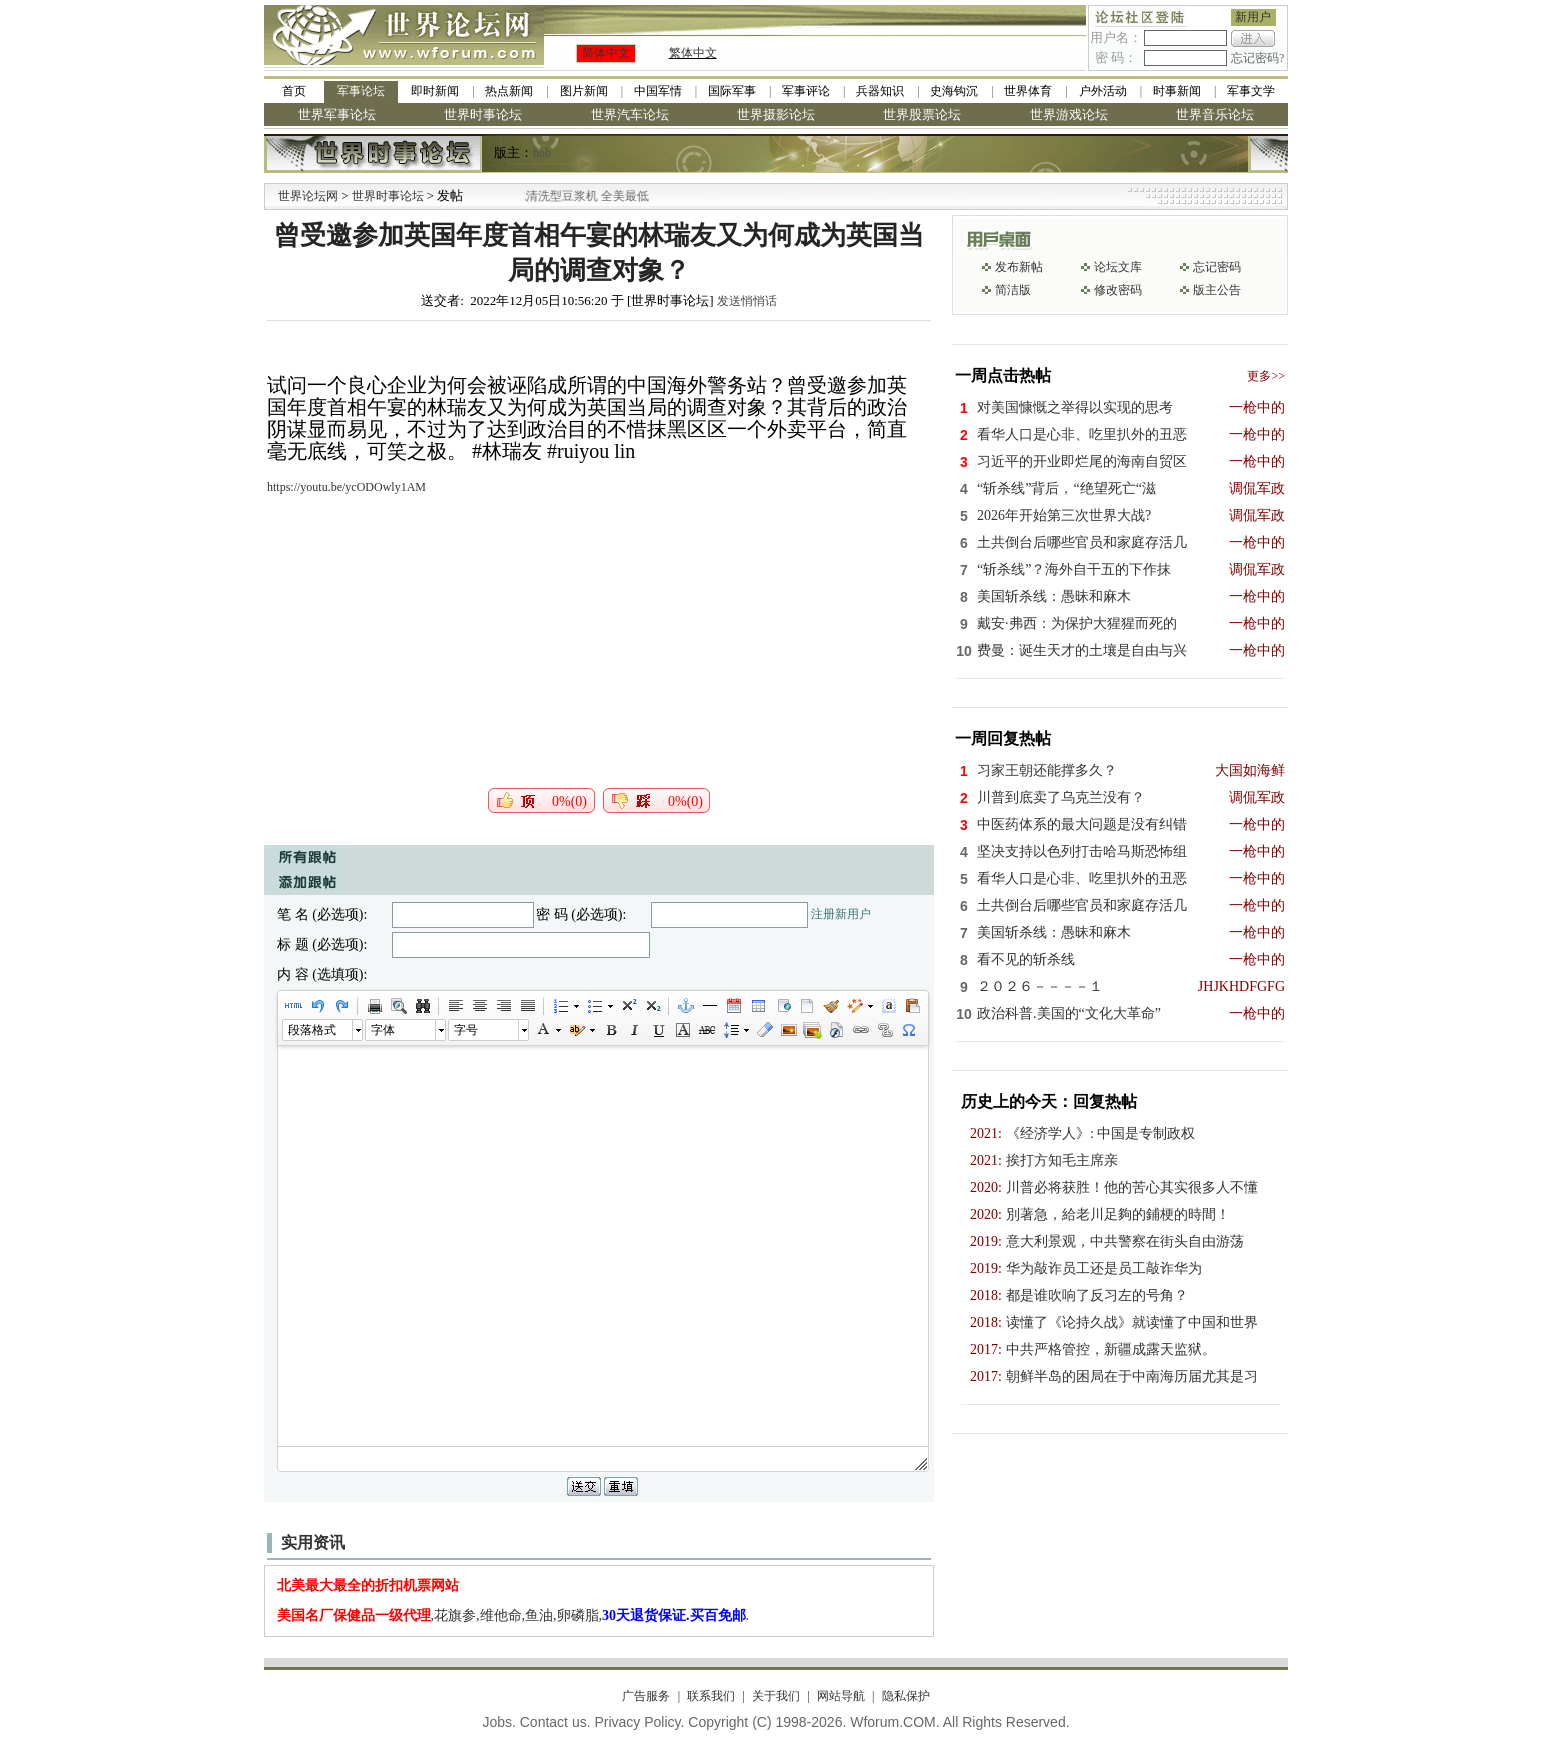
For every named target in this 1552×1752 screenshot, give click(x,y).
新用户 (1253, 17)
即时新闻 (435, 91)
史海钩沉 (954, 91)
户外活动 (1103, 91)
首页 (294, 91)
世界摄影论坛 (776, 114)
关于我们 (776, 1696)
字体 (383, 1030)
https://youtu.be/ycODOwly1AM (346, 487)
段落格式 (312, 1030)
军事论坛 (361, 91)
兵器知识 (880, 91)
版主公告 (1217, 290)
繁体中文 (693, 53)
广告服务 (646, 1696)
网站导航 (841, 1696)
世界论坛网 (308, 196)
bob (542, 153)
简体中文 (606, 53)
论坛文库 (1118, 267)
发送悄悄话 (747, 301)
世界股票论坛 (922, 114)
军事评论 (806, 91)
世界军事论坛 (337, 114)
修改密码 (1118, 290)
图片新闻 (584, 91)
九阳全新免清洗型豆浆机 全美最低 (580, 196)
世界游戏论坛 (1069, 114)
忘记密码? (1257, 58)
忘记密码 (1217, 267)
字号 (466, 1030)
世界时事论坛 (483, 114)
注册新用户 (841, 914)
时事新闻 (1177, 91)
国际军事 (732, 91)
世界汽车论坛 (630, 114)
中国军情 (658, 91)
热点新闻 (509, 91)
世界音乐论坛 (1215, 114)
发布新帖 (1019, 267)
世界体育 (1028, 91)
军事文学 (1251, 91)
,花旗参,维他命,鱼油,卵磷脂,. (513, 1615)
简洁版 (1013, 290)
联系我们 (711, 1696)
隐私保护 (906, 1696)
